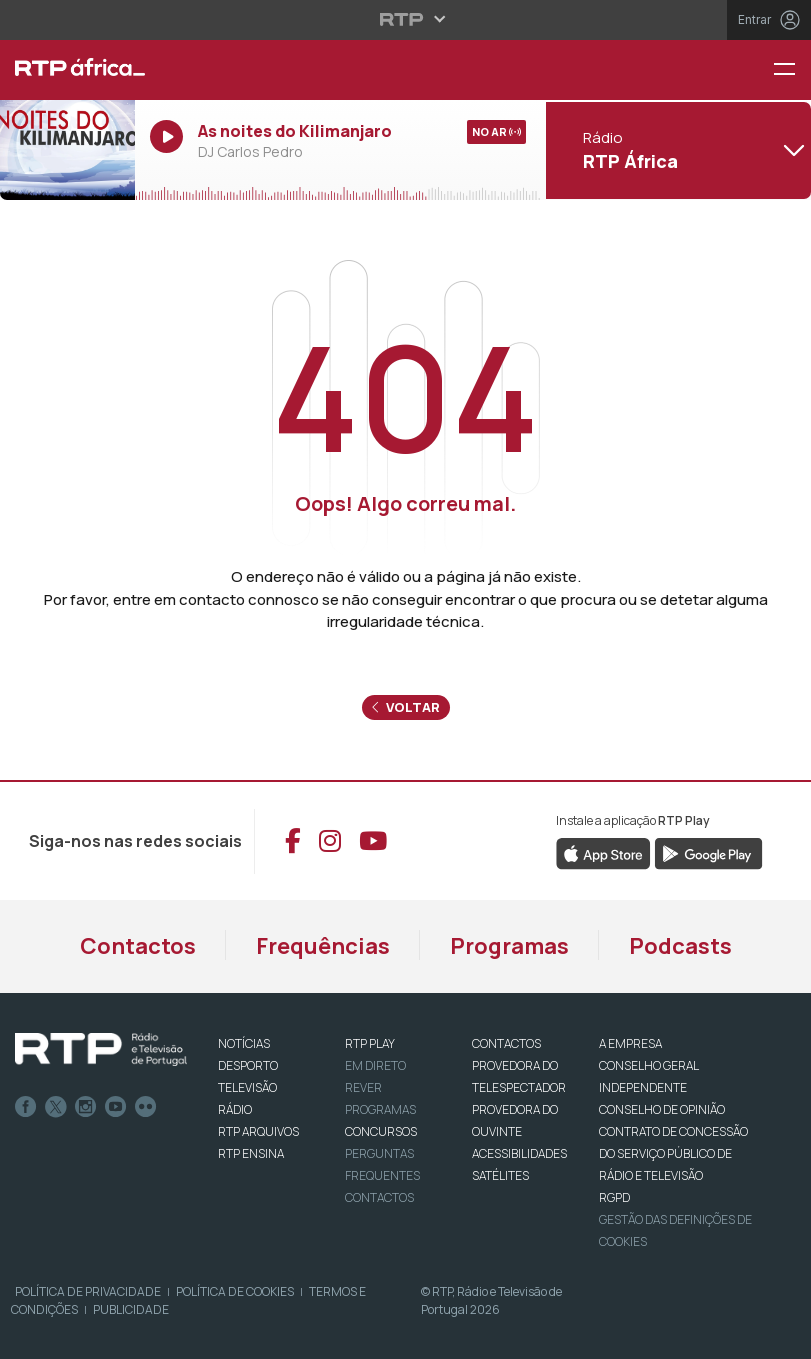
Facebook (26, 1107)
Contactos (138, 946)
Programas (509, 946)
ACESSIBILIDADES (519, 1153)
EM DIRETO (375, 1065)
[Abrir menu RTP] (405, 19)
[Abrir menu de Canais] (676, 150)
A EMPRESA (630, 1043)
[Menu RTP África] (792, 70)
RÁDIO (235, 1109)
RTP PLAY (370, 1043)
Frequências (323, 946)
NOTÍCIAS (244, 1043)
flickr (146, 1107)
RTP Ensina (251, 1153)
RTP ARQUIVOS (258, 1131)
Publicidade (131, 1309)
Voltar (406, 707)
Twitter (56, 1107)
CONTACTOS (506, 1043)
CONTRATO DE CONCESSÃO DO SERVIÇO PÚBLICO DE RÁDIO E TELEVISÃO (673, 1153)
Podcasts (680, 946)
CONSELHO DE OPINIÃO (662, 1109)
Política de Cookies (235, 1291)
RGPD (614, 1197)
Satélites (500, 1175)
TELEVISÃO (247, 1087)
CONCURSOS (381, 1131)
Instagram (86, 1107)
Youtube (116, 1107)
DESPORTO (248, 1065)
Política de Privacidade (88, 1291)
